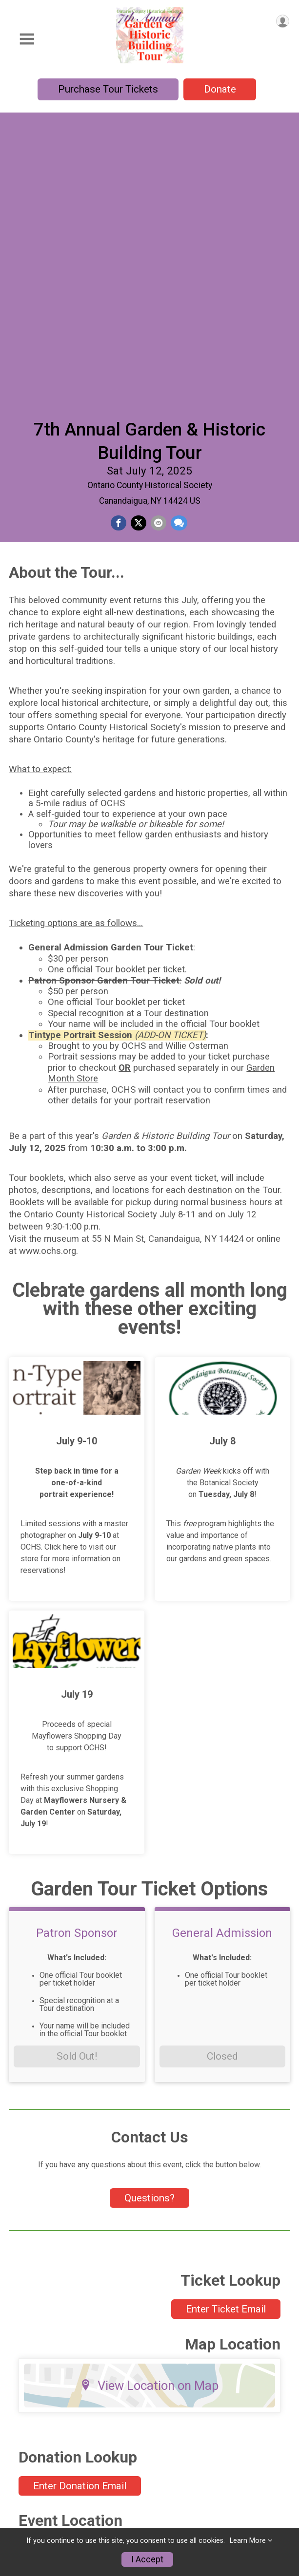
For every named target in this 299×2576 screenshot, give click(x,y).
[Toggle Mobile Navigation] (27, 39)
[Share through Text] (179, 231)
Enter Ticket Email (226, 2040)
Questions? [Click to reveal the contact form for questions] (149, 1929)
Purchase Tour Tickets (108, 89)
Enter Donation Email (79, 2217)
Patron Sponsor (77, 1664)
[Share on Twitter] (138, 231)
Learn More (248, 2541)
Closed (222, 1787)
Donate (220, 89)
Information (31, 2473)
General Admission (222, 1664)
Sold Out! (77, 1787)
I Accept (147, 2559)
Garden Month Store (47, 2493)
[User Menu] (282, 21)
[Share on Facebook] (118, 231)
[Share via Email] (158, 231)
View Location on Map (149, 2116)
